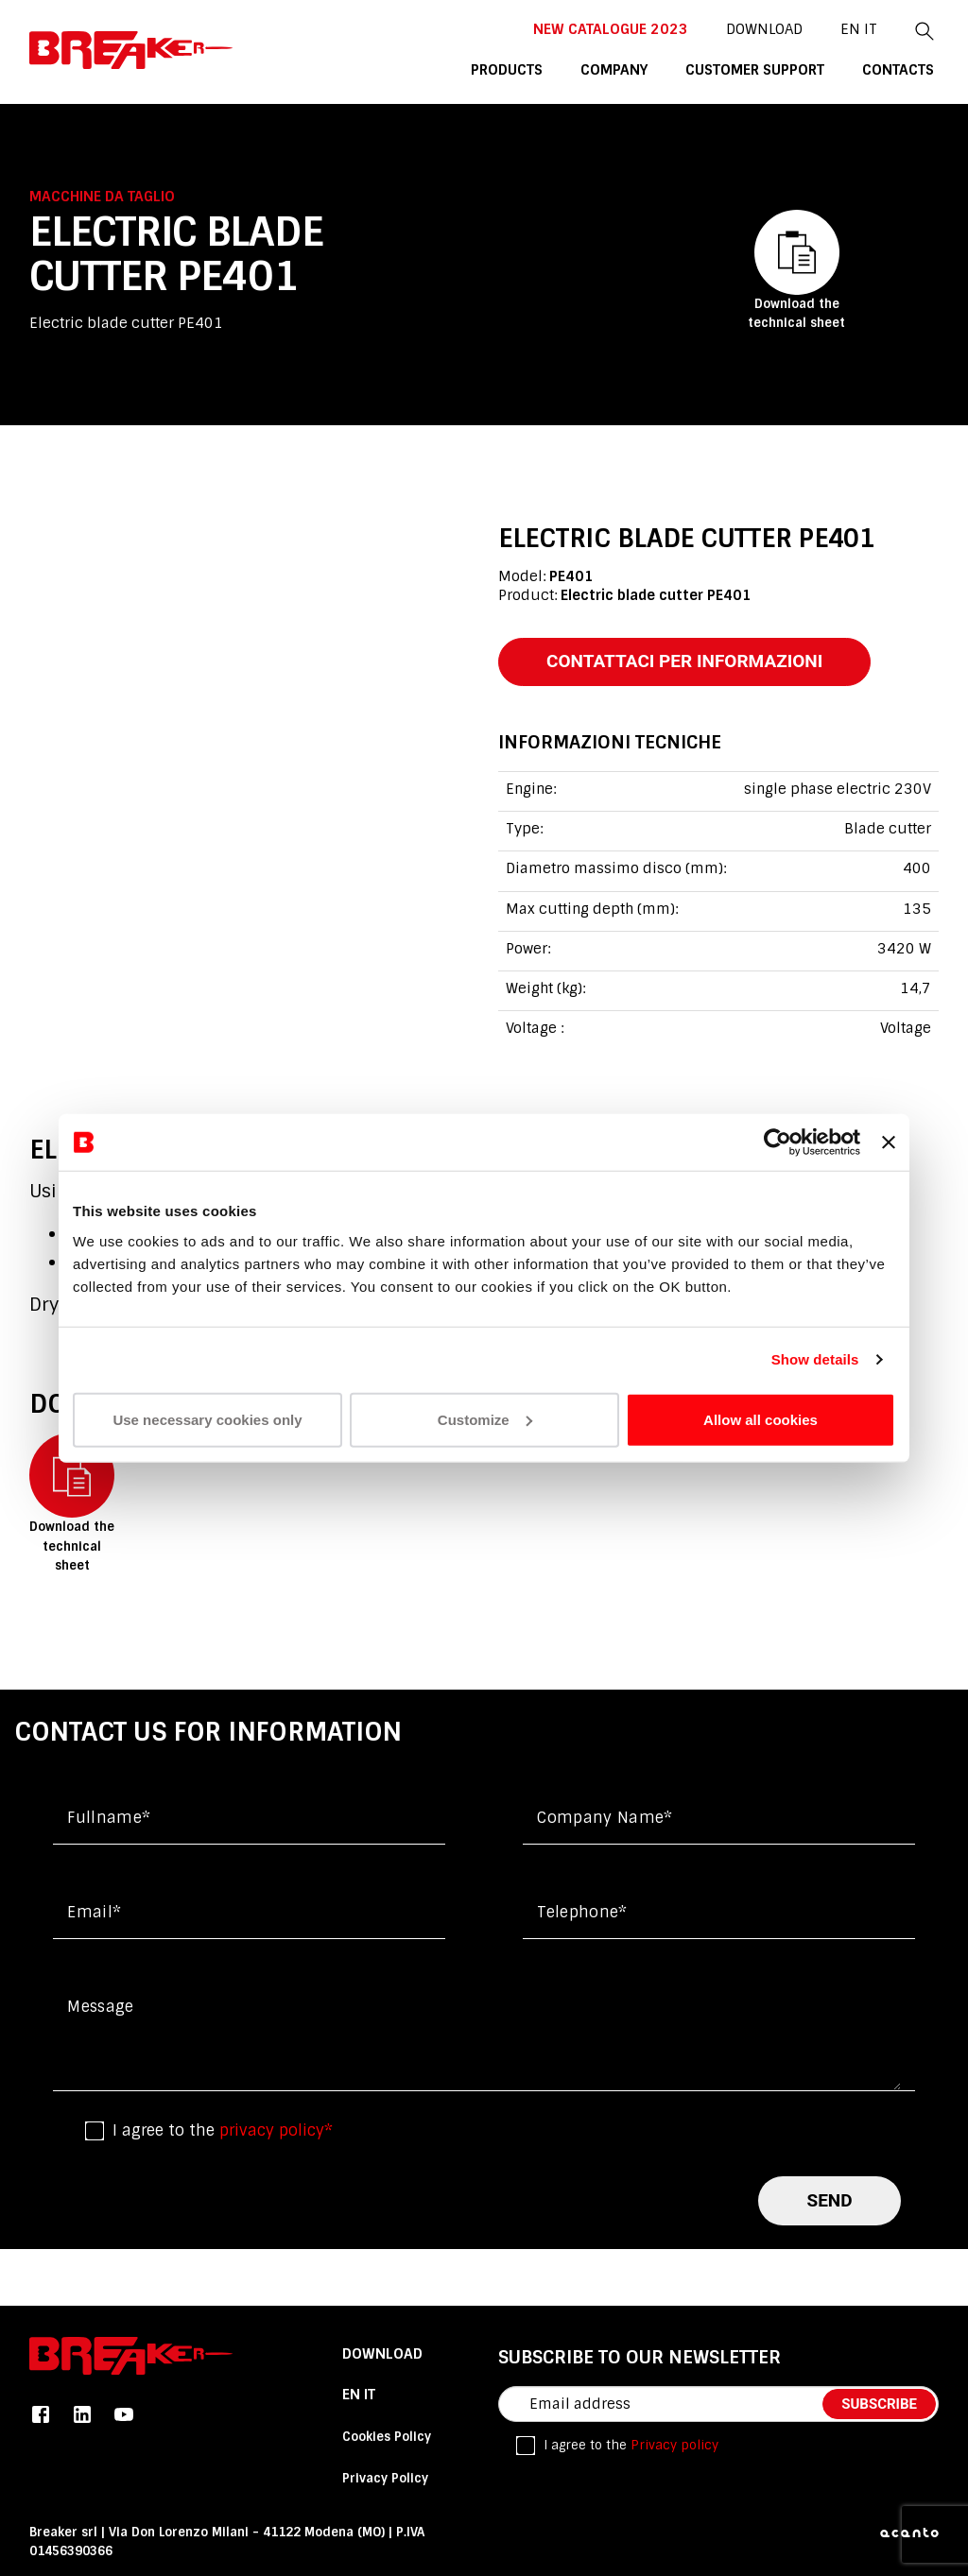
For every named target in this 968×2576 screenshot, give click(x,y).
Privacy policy (674, 2445)
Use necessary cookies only (207, 1419)
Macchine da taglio (102, 196)
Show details (815, 1359)
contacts (898, 69)
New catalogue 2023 (610, 29)
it (870, 29)
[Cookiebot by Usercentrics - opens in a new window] (777, 1142)
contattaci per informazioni (684, 661)
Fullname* (108, 1818)
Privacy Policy (385, 2478)
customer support (754, 69)
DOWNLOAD (764, 29)
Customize (485, 1419)
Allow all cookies (760, 1419)
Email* (94, 1912)
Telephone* (582, 1912)
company (614, 69)
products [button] (507, 69)
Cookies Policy (386, 2437)
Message (100, 2007)
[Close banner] (888, 1142)
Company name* (604, 1818)
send (829, 2200)
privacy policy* (276, 2130)
